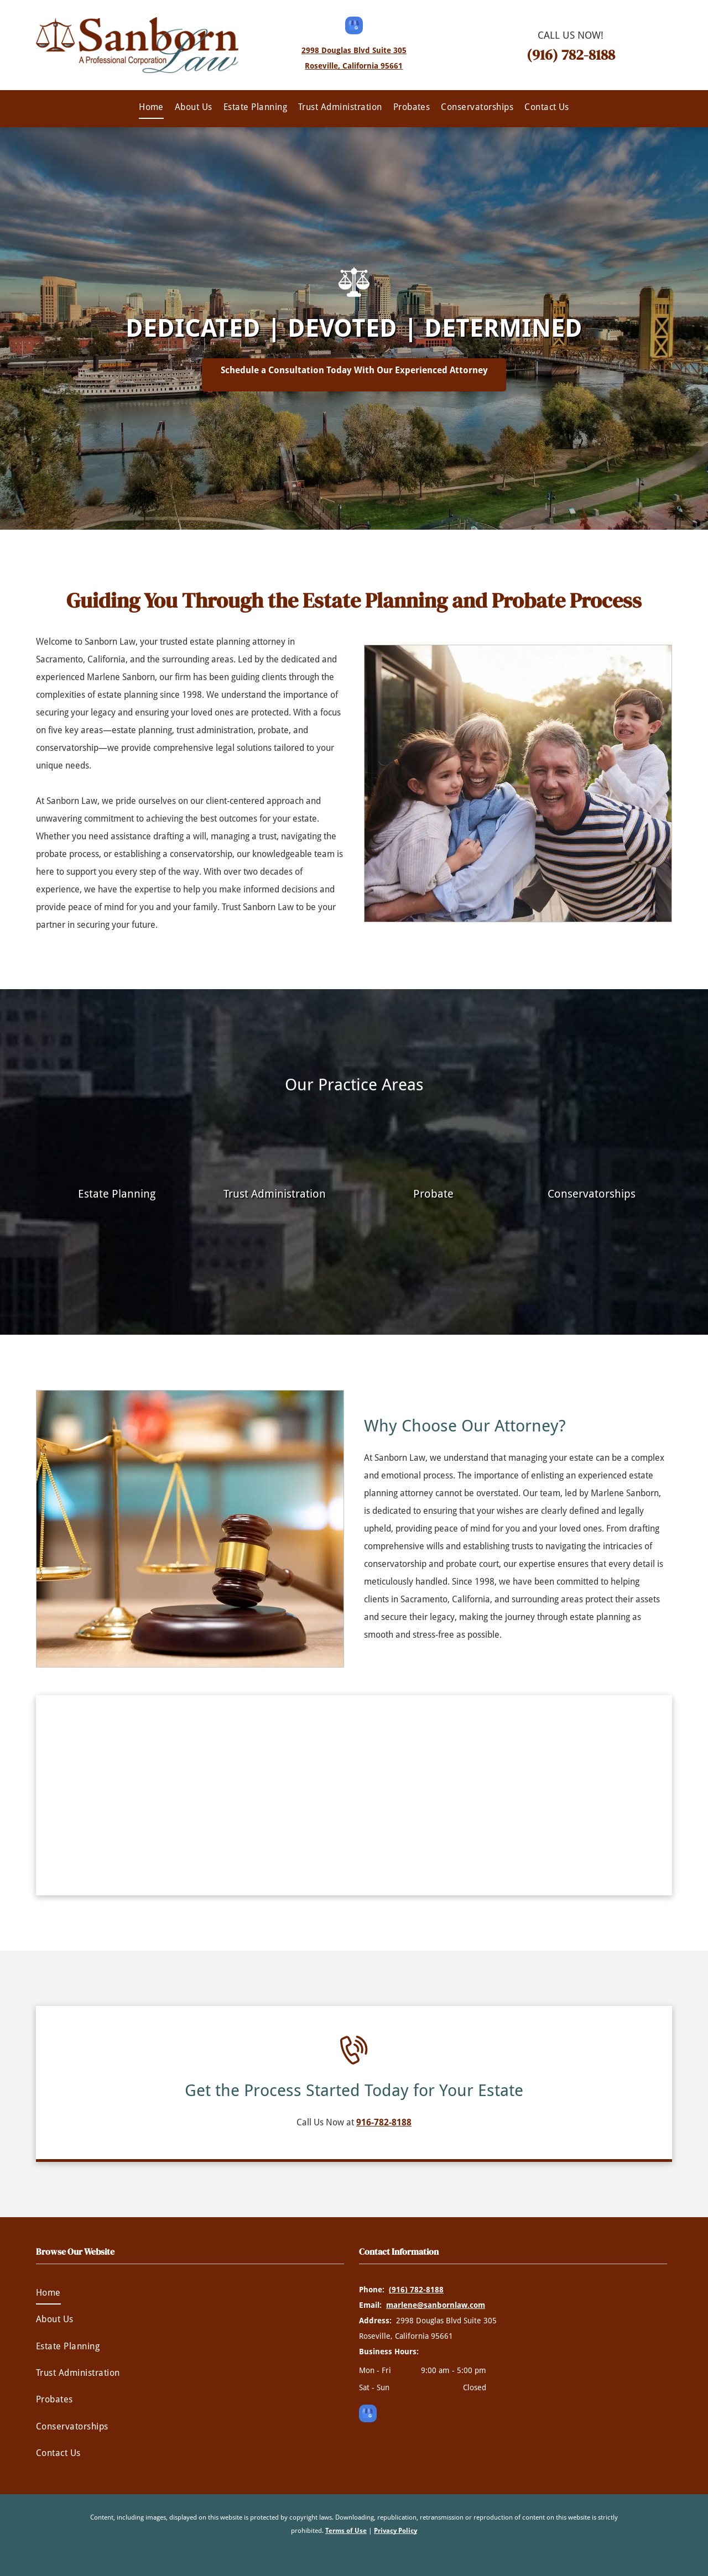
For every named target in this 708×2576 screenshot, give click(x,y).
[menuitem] (151, 107)
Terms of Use (346, 2531)
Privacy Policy (395, 2531)
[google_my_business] (354, 27)
